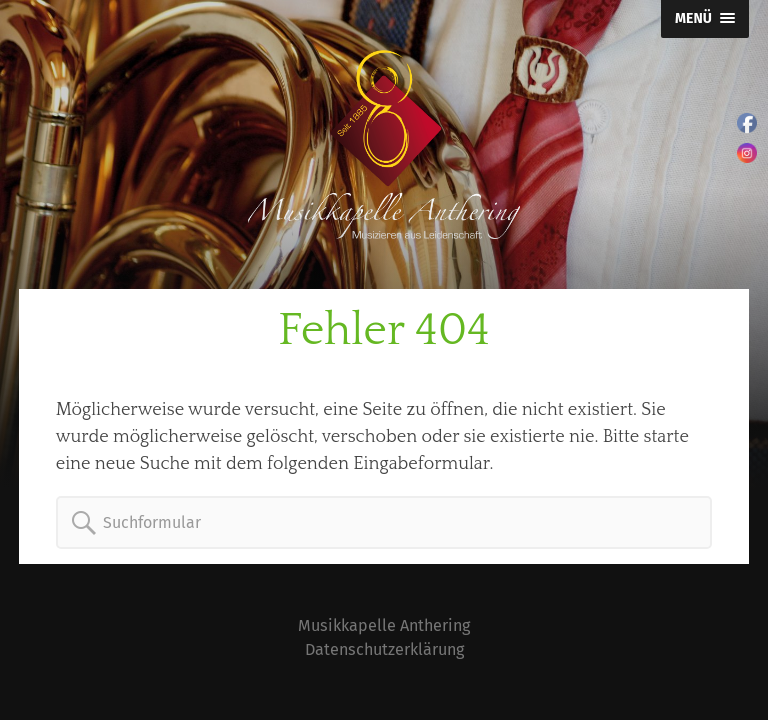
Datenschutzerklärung (384, 649)
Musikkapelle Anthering (384, 625)
